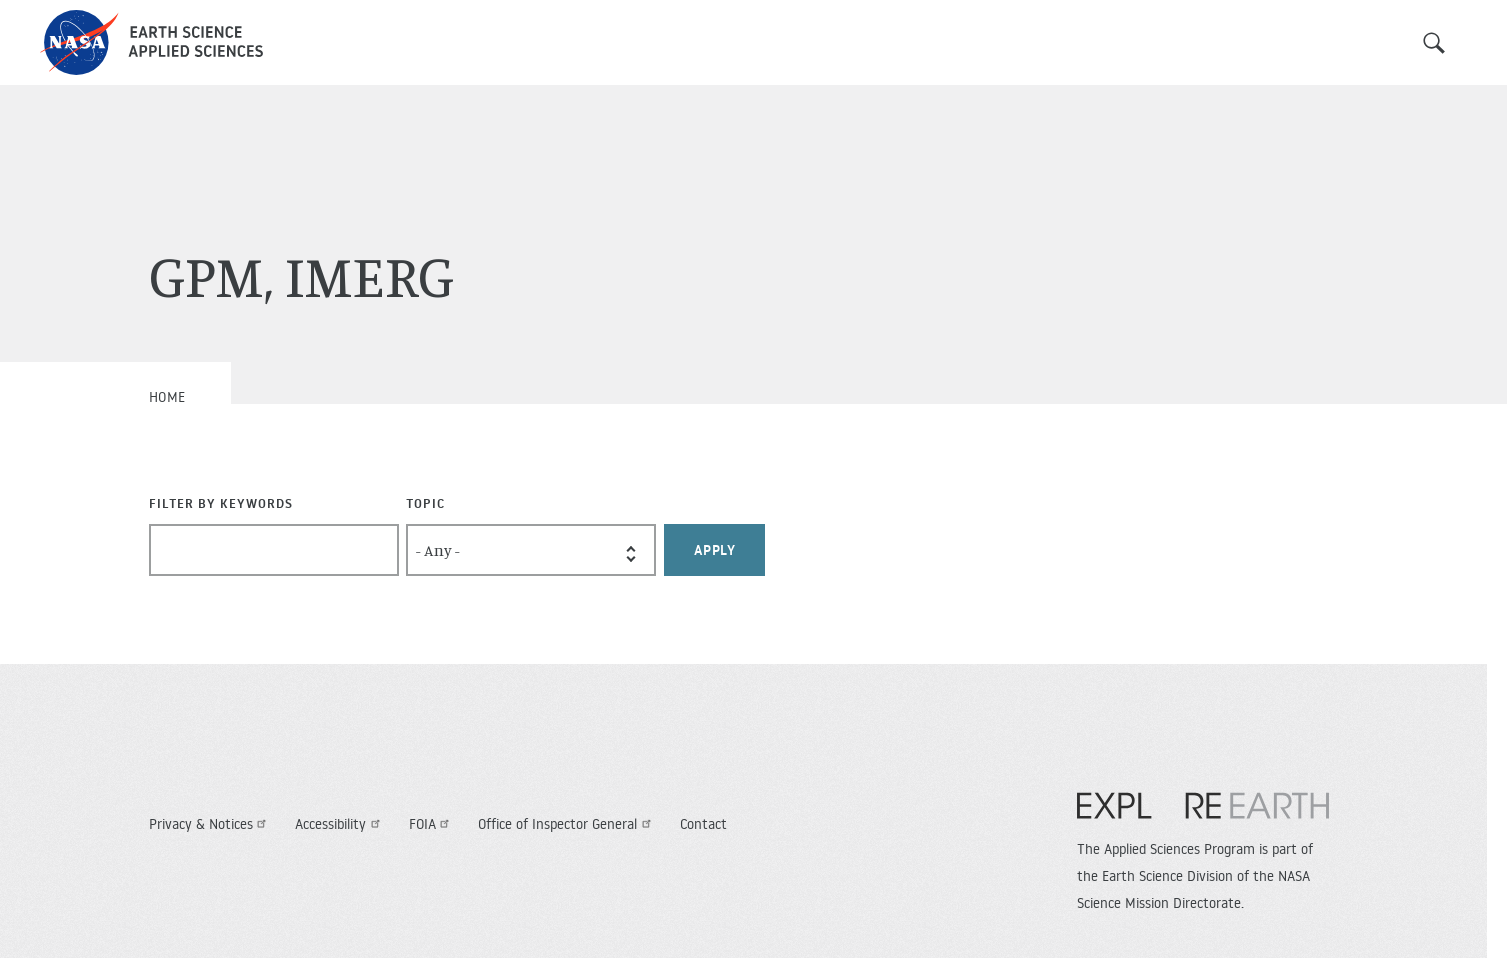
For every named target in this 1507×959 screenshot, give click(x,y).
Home (167, 397)
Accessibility (340, 824)
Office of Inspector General (567, 824)
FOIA (432, 824)
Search (1434, 43)
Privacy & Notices (210, 824)
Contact (703, 824)
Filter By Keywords (221, 503)
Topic (425, 503)
